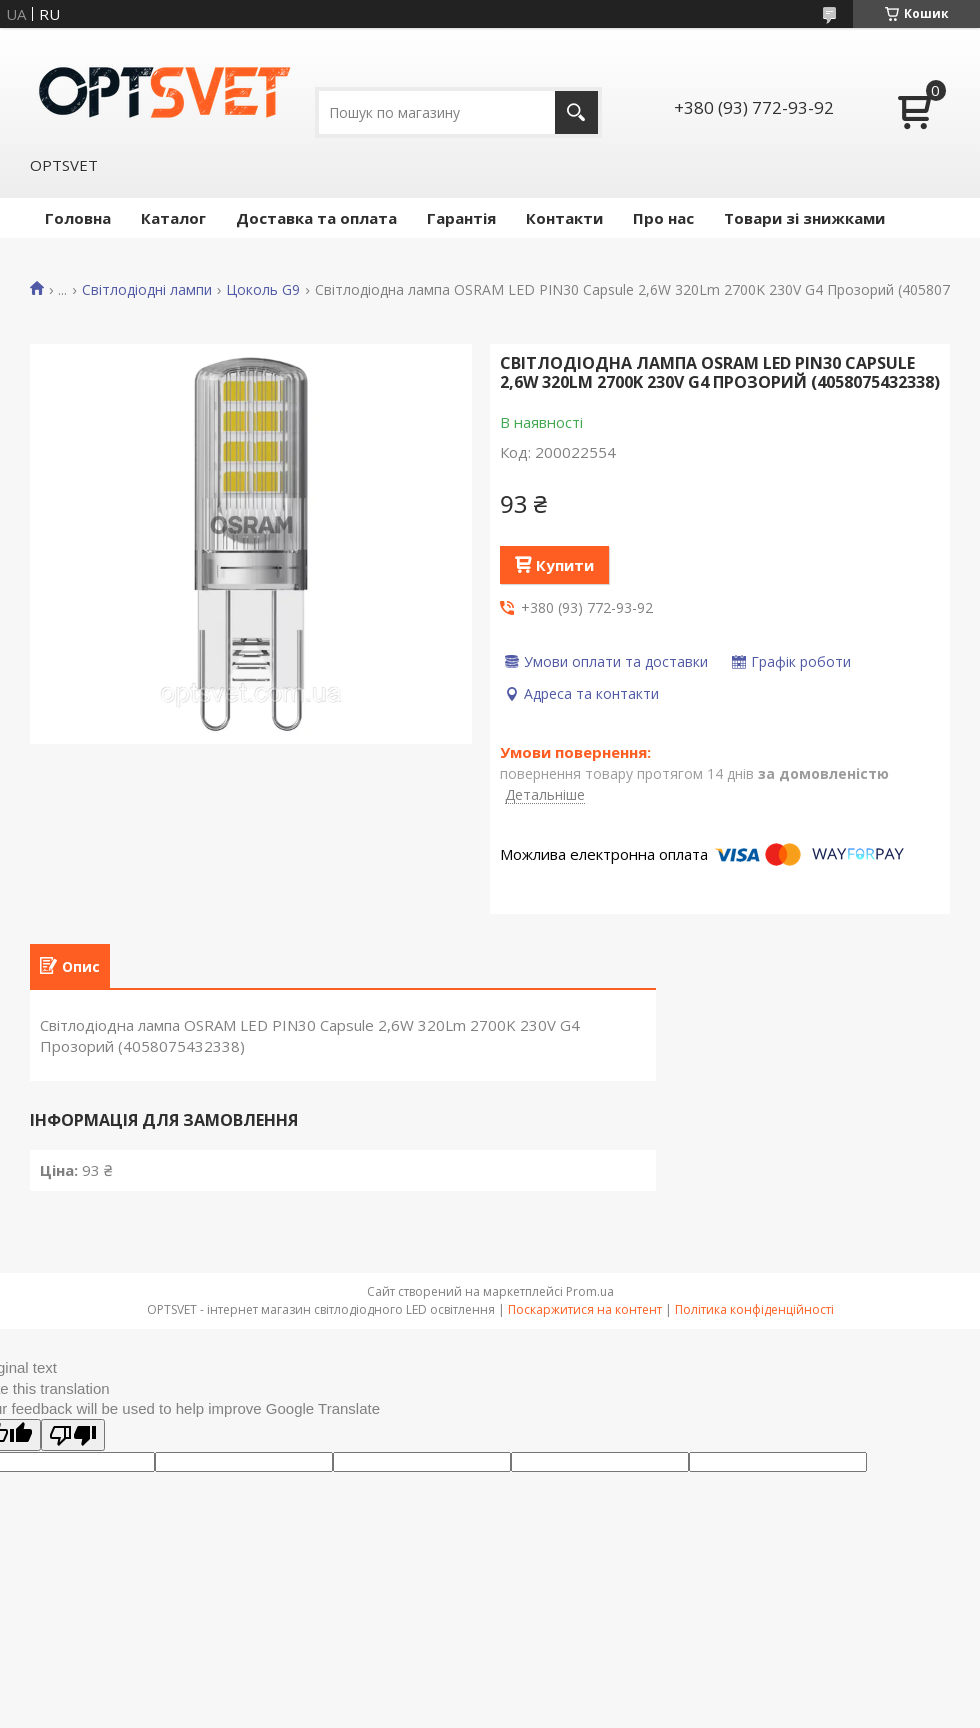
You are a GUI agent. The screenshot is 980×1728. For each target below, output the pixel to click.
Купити (565, 565)
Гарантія (461, 218)
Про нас (663, 218)
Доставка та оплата (316, 218)
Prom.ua (590, 1291)
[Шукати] (576, 112)
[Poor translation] (73, 1435)
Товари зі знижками (804, 218)
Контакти (564, 218)
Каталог (173, 218)
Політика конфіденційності (754, 1309)
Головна (78, 218)
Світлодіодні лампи (147, 290)
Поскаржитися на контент (585, 1309)
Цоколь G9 (263, 290)
